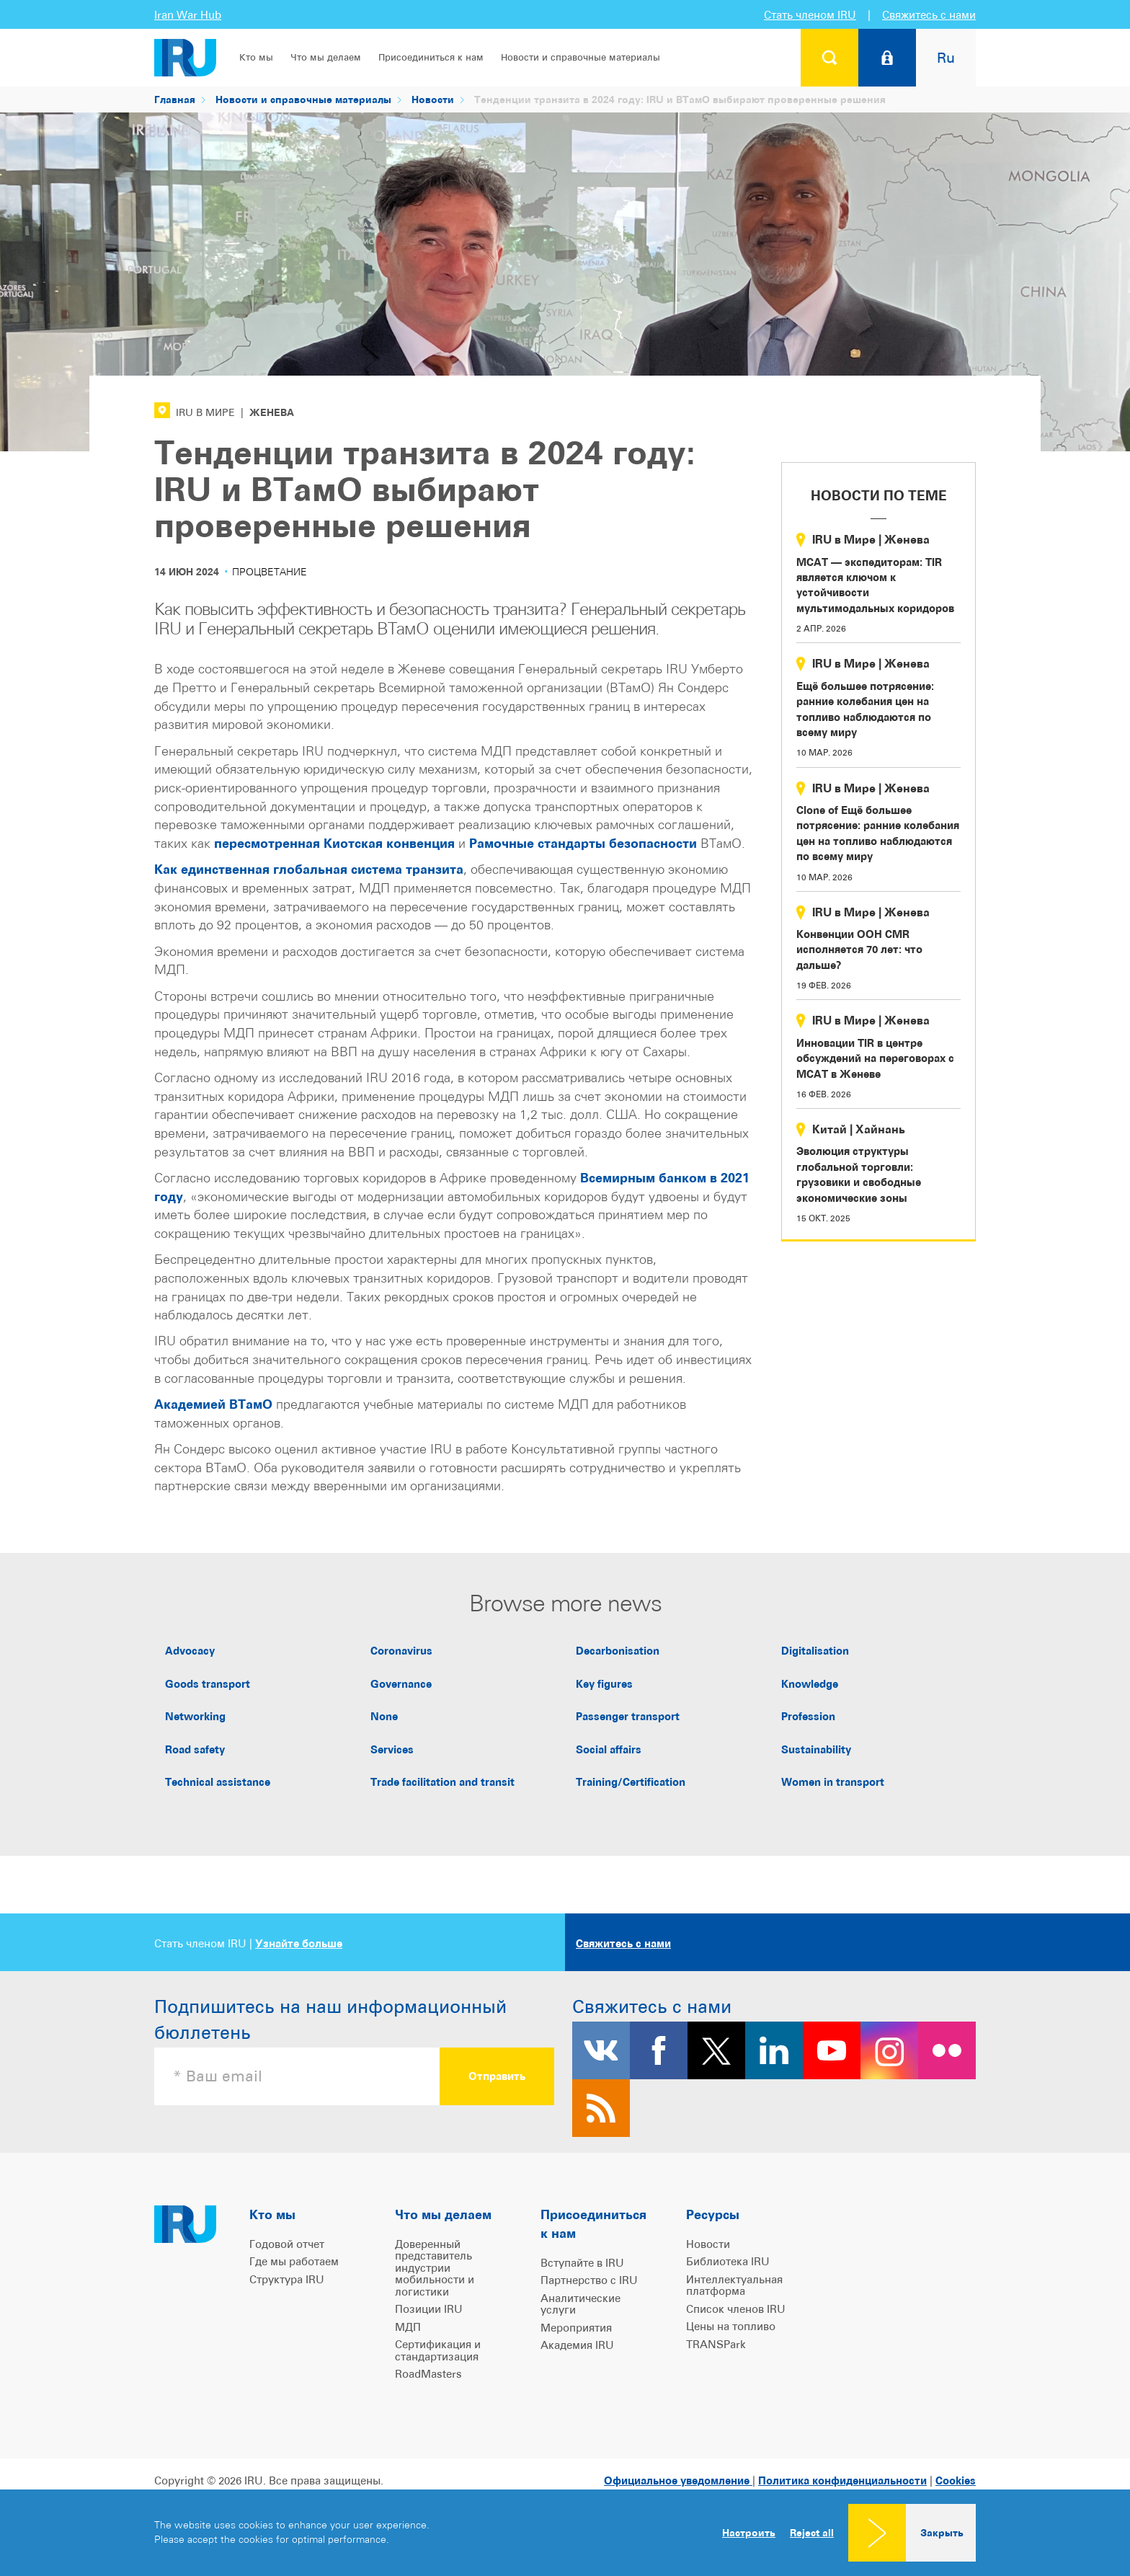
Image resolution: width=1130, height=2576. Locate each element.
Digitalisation (815, 1651)
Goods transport (207, 1684)
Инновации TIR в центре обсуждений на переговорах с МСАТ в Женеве (875, 1058)
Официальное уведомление (678, 2480)
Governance (401, 1684)
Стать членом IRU (810, 15)
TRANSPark (716, 2344)
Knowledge (809, 1684)
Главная (174, 99)
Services (392, 1749)
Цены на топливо (730, 2326)
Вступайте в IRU (582, 2263)
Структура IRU (286, 2279)
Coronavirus (401, 1651)
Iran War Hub (187, 15)
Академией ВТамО (213, 1404)
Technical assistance (217, 1782)
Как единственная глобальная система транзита (308, 869)
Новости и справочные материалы (580, 57)
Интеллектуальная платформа (734, 2285)
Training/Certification (630, 1782)
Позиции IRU (429, 2309)
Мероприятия (576, 2328)
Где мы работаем (294, 2261)
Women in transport (832, 1782)
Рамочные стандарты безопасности (583, 843)
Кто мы (256, 57)
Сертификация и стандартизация (438, 2350)
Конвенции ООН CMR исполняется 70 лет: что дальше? (859, 949)
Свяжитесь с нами (929, 15)
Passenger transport (628, 1716)
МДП (408, 2327)
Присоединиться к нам (431, 57)
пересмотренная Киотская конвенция (334, 843)
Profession (808, 1716)
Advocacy (190, 1651)
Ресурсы (712, 2214)
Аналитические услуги (580, 2304)
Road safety (195, 1749)
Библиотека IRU (728, 2261)
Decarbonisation (617, 1651)
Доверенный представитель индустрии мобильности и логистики (434, 2268)
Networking (195, 1716)
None (384, 1716)
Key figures (604, 1684)
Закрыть (942, 2532)
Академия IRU (577, 2345)
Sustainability (816, 1749)
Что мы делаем (325, 57)
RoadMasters (428, 2374)
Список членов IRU (736, 2309)
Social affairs (608, 1749)
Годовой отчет (286, 2244)
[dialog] (565, 2532)
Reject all (812, 2532)
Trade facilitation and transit (442, 1782)
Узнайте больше (298, 1943)
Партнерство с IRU (589, 2280)
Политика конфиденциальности (842, 2480)
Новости (432, 99)
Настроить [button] (748, 2532)
